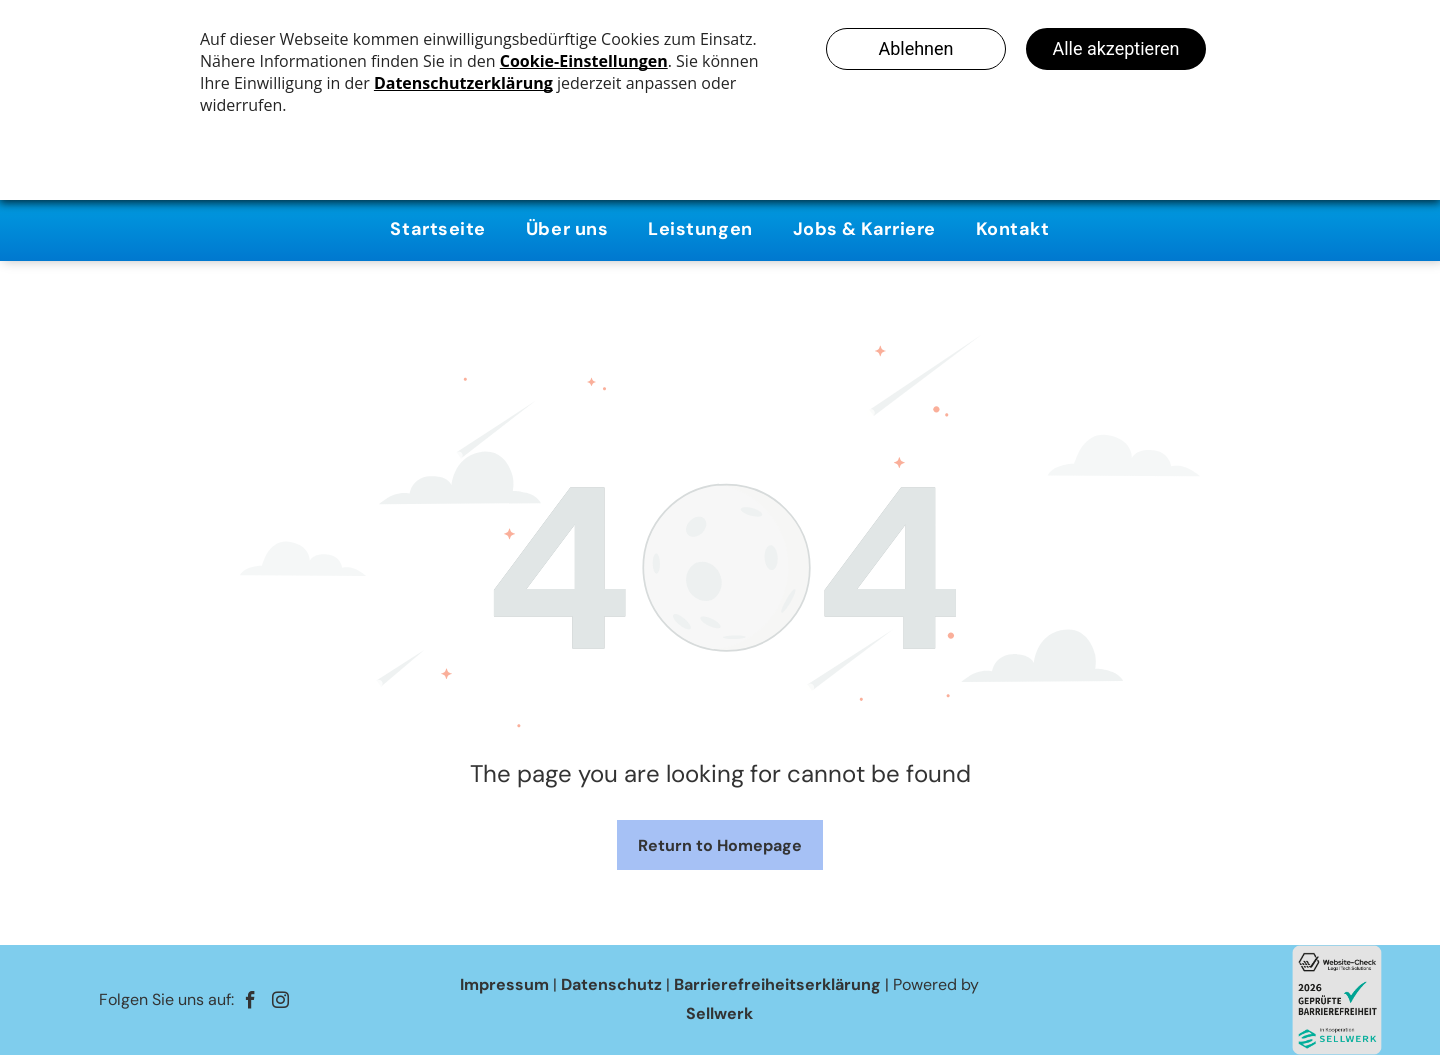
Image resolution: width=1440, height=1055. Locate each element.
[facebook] (250, 1003)
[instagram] (280, 1003)
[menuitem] (437, 229)
